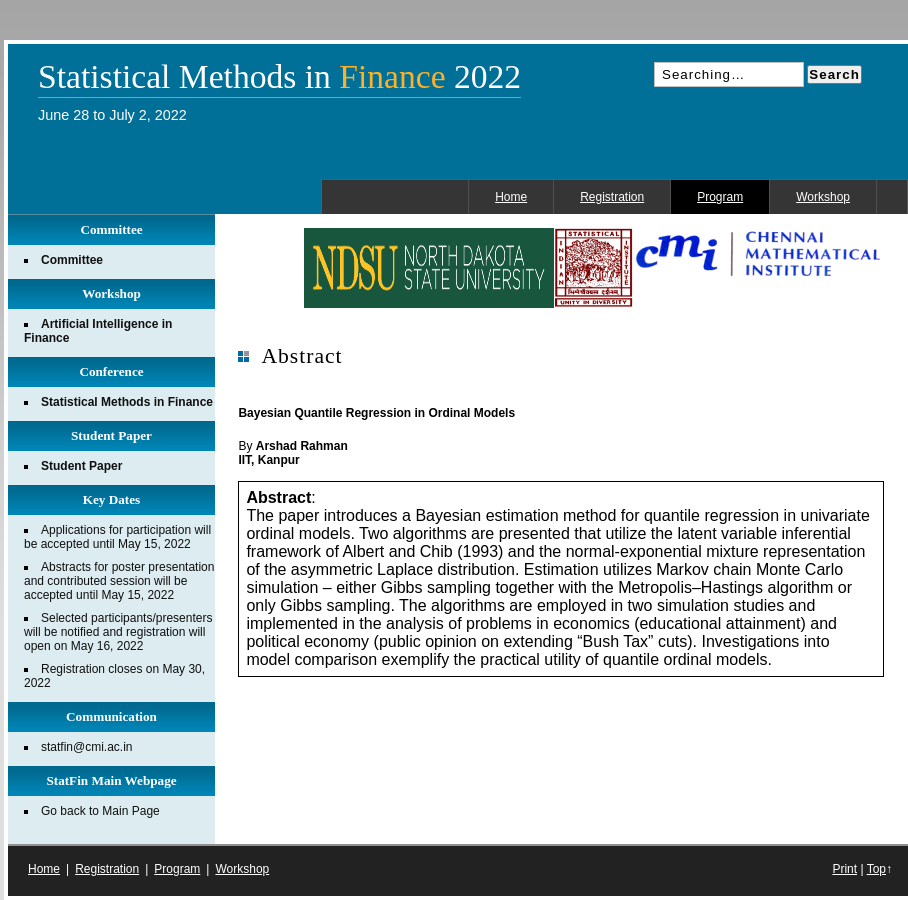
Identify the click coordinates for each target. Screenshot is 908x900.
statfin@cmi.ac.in (87, 747)
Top (876, 869)
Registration (612, 197)
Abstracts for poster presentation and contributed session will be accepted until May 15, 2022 (119, 581)
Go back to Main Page (100, 811)
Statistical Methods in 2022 (279, 77)
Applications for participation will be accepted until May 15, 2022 (117, 537)
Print (844, 869)
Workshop (823, 197)
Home (511, 197)
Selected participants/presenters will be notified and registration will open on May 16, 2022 (118, 632)
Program (720, 197)
